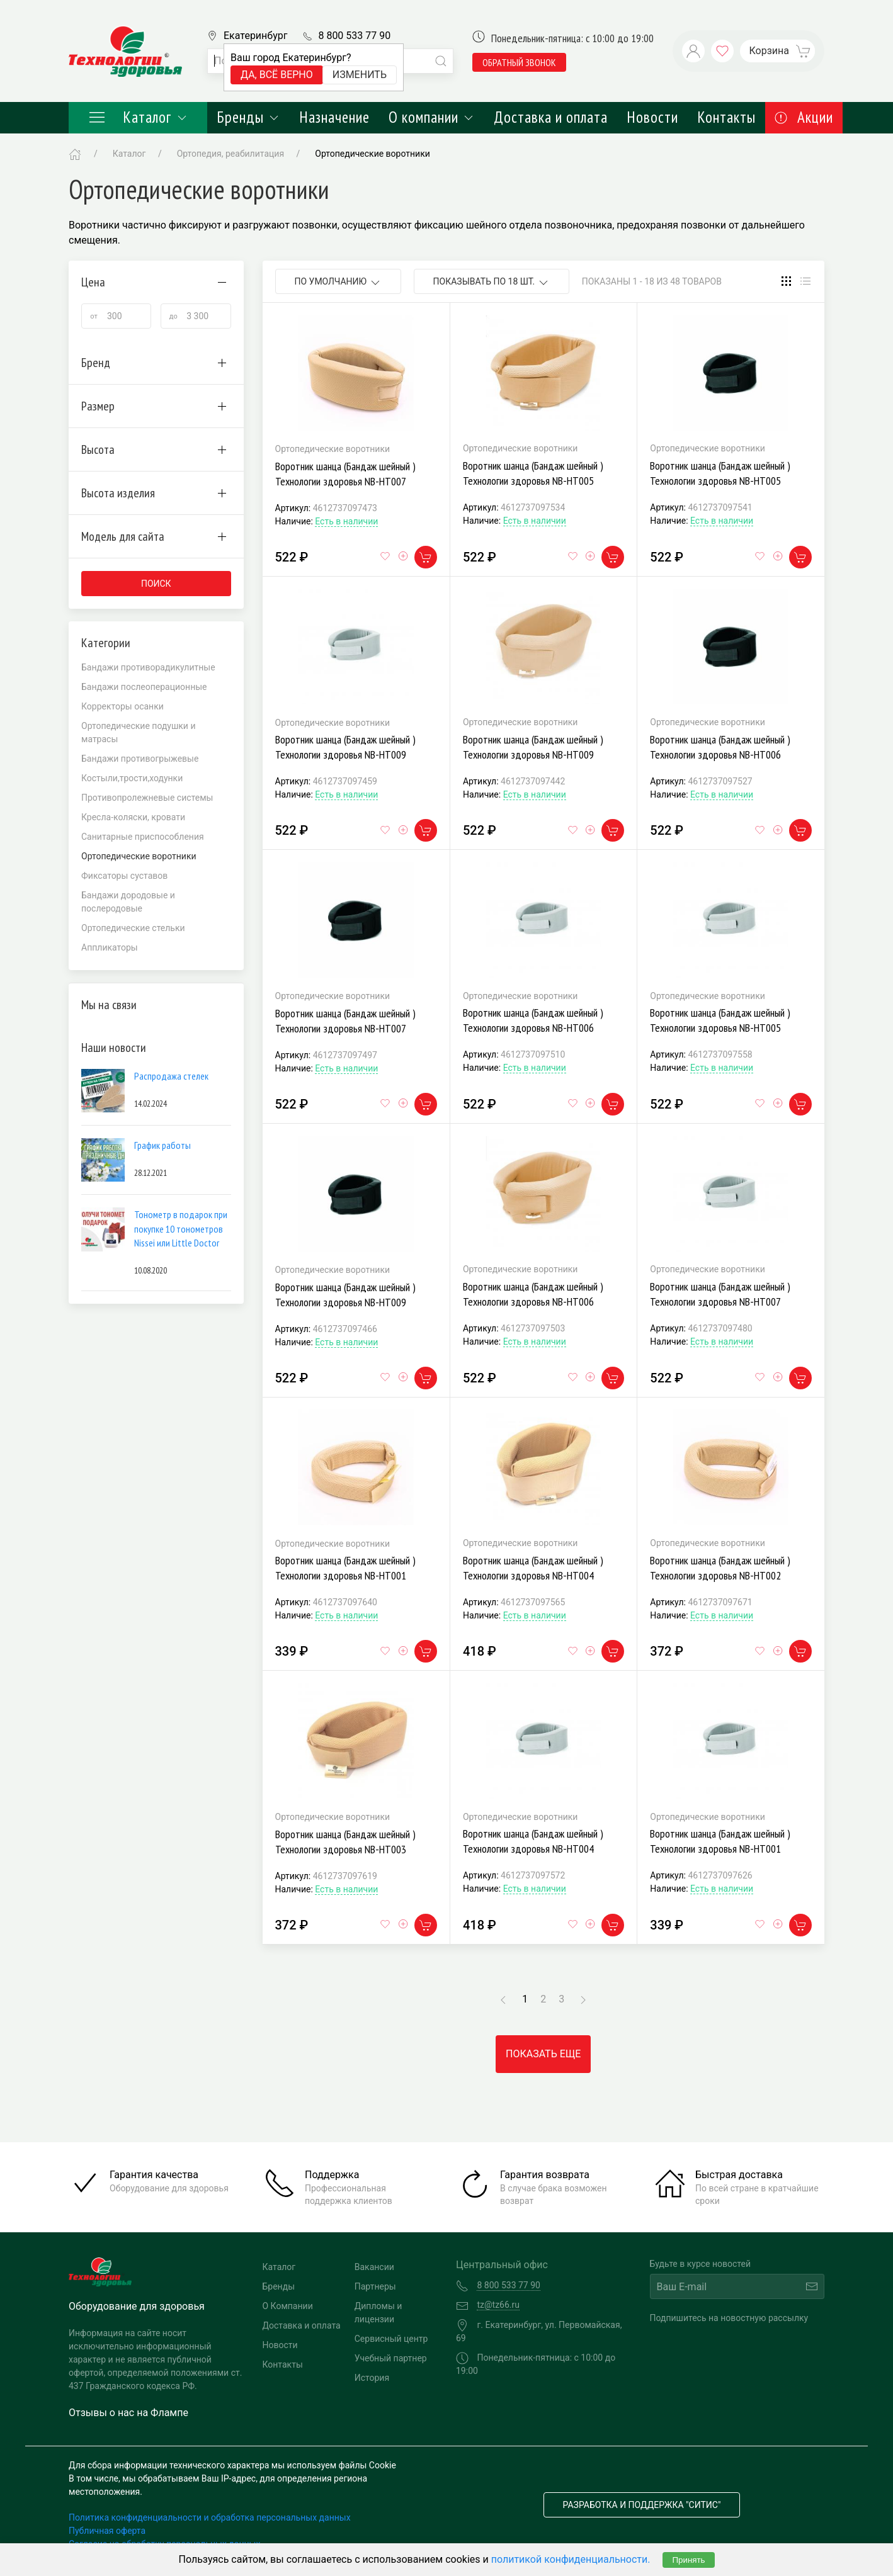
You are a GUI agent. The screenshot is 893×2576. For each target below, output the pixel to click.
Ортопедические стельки (133, 928)
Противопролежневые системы (147, 798)
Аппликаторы (109, 947)
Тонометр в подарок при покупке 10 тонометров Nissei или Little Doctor (180, 1228)
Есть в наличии (346, 521)
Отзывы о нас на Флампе (128, 2413)
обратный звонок (519, 62)
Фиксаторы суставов (124, 876)
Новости (652, 117)
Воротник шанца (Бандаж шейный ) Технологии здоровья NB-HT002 (720, 1568)
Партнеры (375, 2286)
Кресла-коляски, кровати (133, 817)
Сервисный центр (391, 2339)
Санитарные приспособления (142, 837)
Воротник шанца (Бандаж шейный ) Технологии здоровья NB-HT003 (345, 1841)
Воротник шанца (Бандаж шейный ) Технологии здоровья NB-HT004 (533, 1568)
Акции (804, 117)
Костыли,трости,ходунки (132, 778)
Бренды (248, 117)
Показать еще (543, 2054)
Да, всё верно (277, 75)
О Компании (288, 2306)
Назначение (334, 117)
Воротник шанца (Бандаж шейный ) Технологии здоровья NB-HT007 (345, 474)
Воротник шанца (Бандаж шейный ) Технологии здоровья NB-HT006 (720, 747)
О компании (432, 117)
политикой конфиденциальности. (571, 2559)
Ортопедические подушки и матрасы (138, 732)
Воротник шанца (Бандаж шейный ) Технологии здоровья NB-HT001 (345, 1568)
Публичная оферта (107, 2531)
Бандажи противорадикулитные (148, 667)
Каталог (138, 117)
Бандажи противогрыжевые (139, 759)
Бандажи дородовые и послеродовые (128, 901)
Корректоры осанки (122, 706)
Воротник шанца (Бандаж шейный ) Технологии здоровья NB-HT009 (345, 747)
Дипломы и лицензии (378, 2312)
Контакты (726, 117)
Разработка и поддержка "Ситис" (642, 2505)
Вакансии (374, 2267)
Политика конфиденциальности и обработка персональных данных (210, 2517)
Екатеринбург (255, 36)
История (372, 2378)
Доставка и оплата (551, 117)
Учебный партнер (391, 2358)
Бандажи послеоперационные (144, 687)
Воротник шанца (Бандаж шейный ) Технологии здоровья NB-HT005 (533, 473)
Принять (688, 2560)
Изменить (360, 75)
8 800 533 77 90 (354, 36)
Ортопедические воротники (372, 154)
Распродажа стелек (171, 1076)
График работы (162, 1145)
